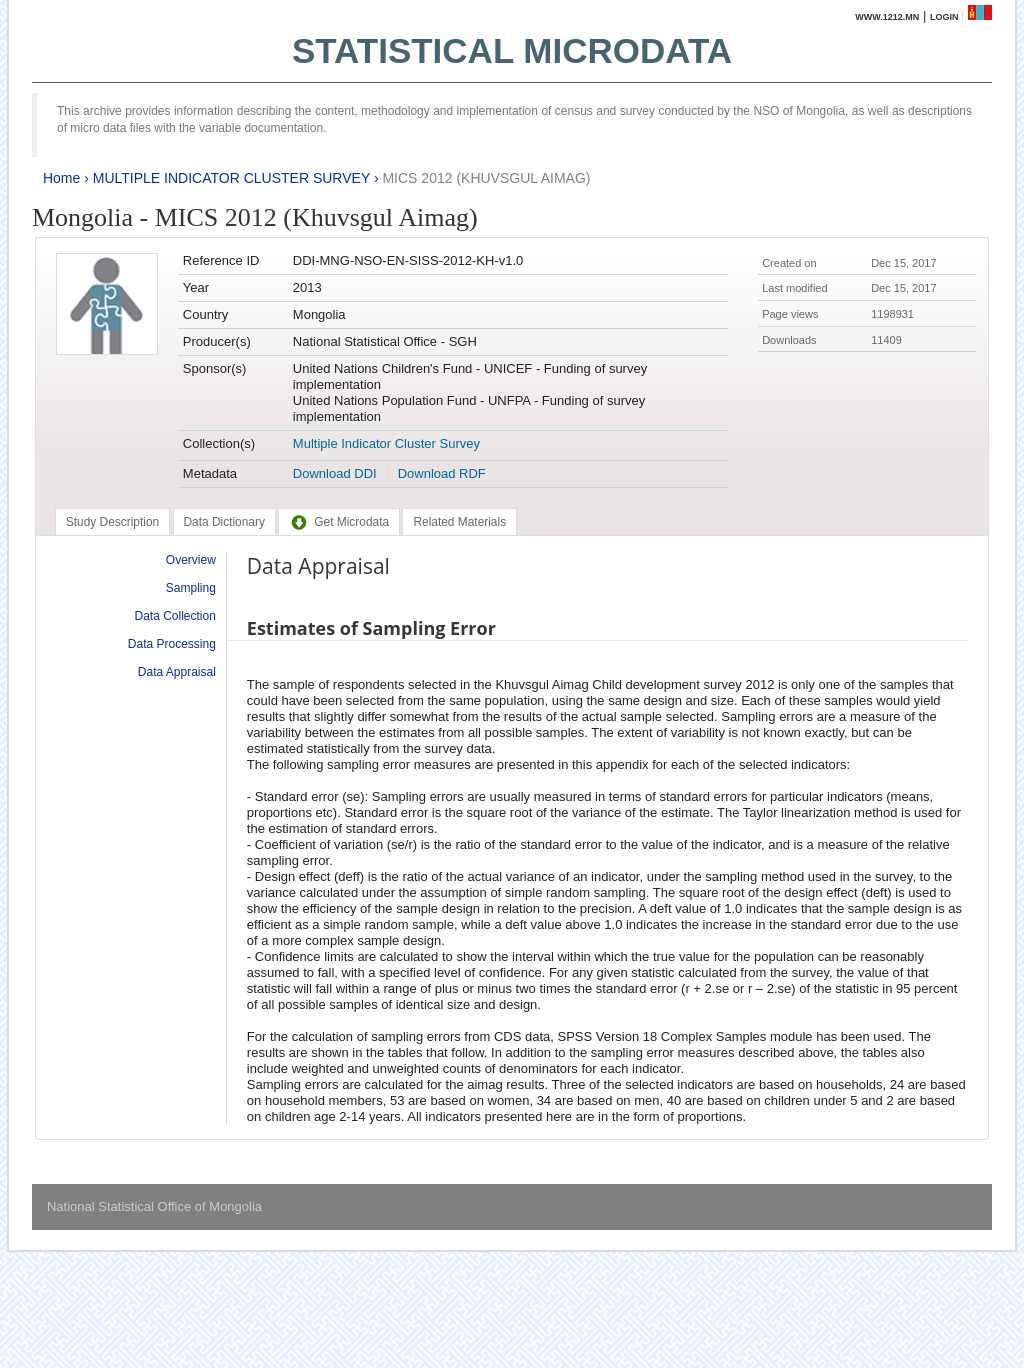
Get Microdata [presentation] (339, 522)
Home (61, 178)
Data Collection (174, 616)
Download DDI (335, 473)
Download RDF (442, 473)
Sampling (191, 588)
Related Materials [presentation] (459, 522)
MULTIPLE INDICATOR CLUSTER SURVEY (231, 178)
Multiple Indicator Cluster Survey (386, 443)
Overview (191, 560)
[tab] (112, 522)
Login (944, 17)
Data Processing (172, 644)
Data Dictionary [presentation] (224, 522)
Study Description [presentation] (112, 522)
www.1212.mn (887, 17)
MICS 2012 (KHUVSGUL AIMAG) (486, 178)
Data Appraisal (177, 672)
